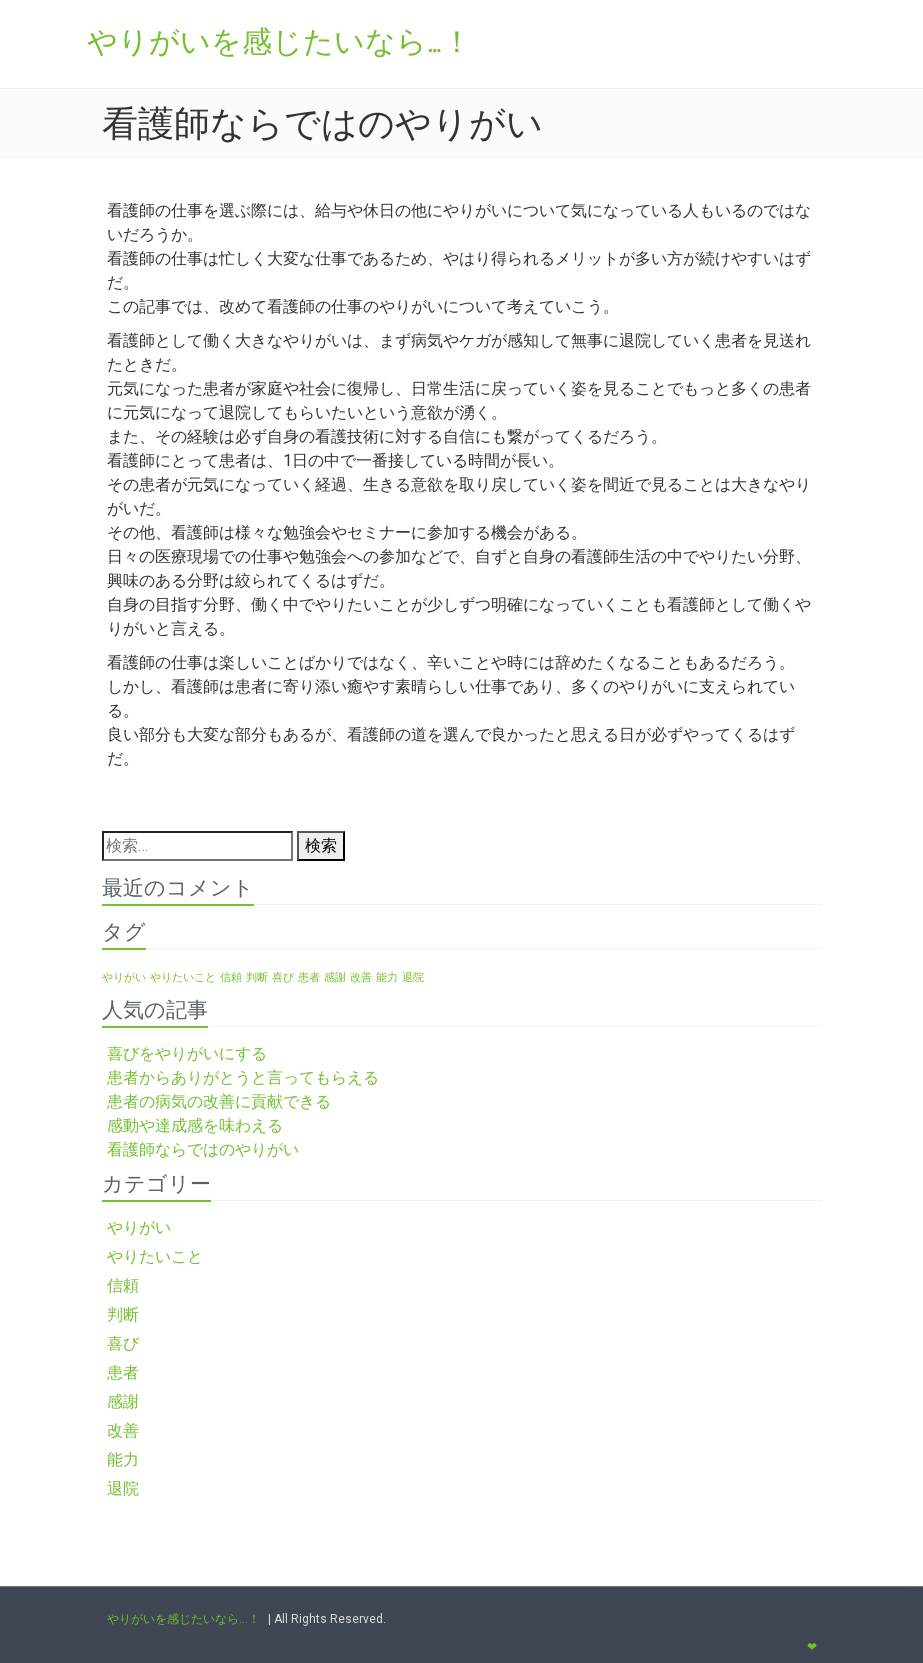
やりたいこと (155, 1256)
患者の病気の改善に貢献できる (219, 1101)
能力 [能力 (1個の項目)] (387, 977)
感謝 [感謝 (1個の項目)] (335, 977)
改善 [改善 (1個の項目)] (361, 977)
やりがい (139, 1227)
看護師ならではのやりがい (203, 1149)
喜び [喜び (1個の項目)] (283, 977)
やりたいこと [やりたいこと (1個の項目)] (183, 977)
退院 (123, 1488)
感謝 (123, 1401)
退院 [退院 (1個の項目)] (413, 977)
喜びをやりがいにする (187, 1053)
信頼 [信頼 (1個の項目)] (231, 977)
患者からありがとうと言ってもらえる (243, 1077)
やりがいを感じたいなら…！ (183, 1619)
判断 (123, 1314)
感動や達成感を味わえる (195, 1125)
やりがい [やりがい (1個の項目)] (124, 977)
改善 (123, 1430)
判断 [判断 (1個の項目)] (257, 977)
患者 (123, 1372)
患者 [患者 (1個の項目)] (309, 977)
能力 (123, 1459)
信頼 (123, 1285)
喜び (123, 1343)
